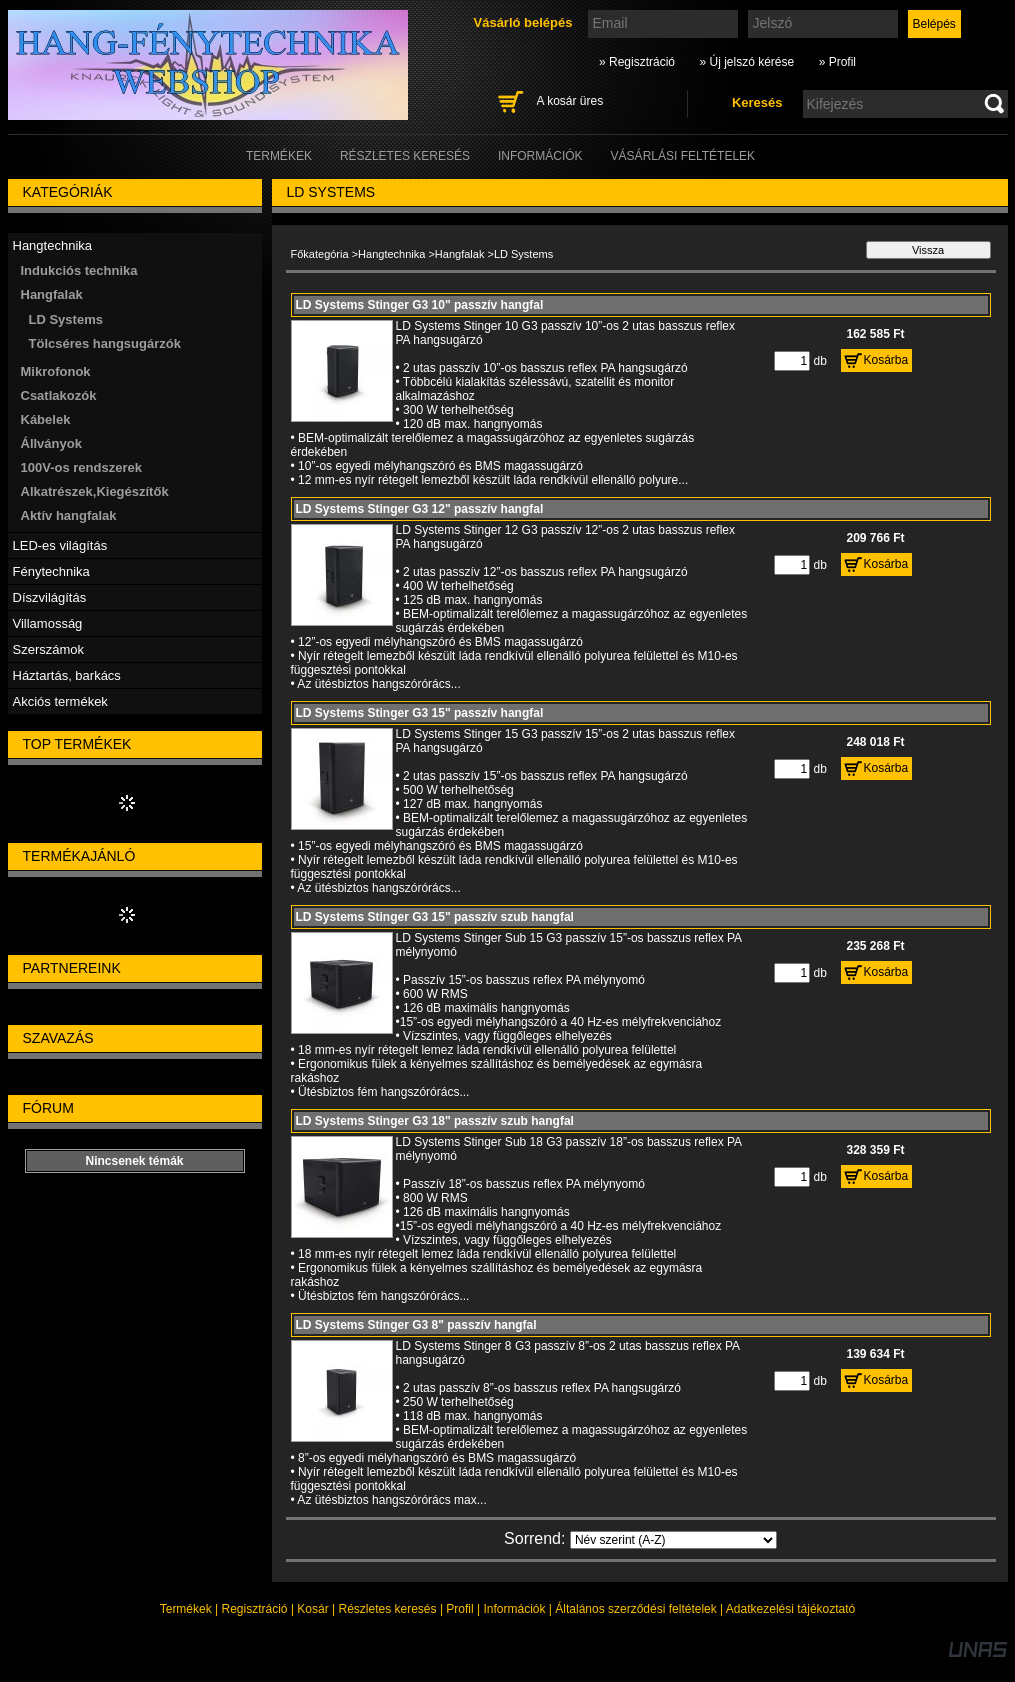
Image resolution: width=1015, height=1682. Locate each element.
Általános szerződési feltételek (635, 1609)
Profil (459, 1609)
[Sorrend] (673, 1540)
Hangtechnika (391, 254)
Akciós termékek (60, 701)
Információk (514, 1609)
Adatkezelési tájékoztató (790, 1609)
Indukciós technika (79, 270)
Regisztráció (255, 1609)
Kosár (312, 1609)
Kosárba (886, 360)
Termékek (186, 1609)
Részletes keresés (388, 1609)
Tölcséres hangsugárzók (105, 343)
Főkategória (320, 254)
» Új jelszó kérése (746, 62)
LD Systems (66, 319)
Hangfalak (460, 254)
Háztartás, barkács (67, 675)
